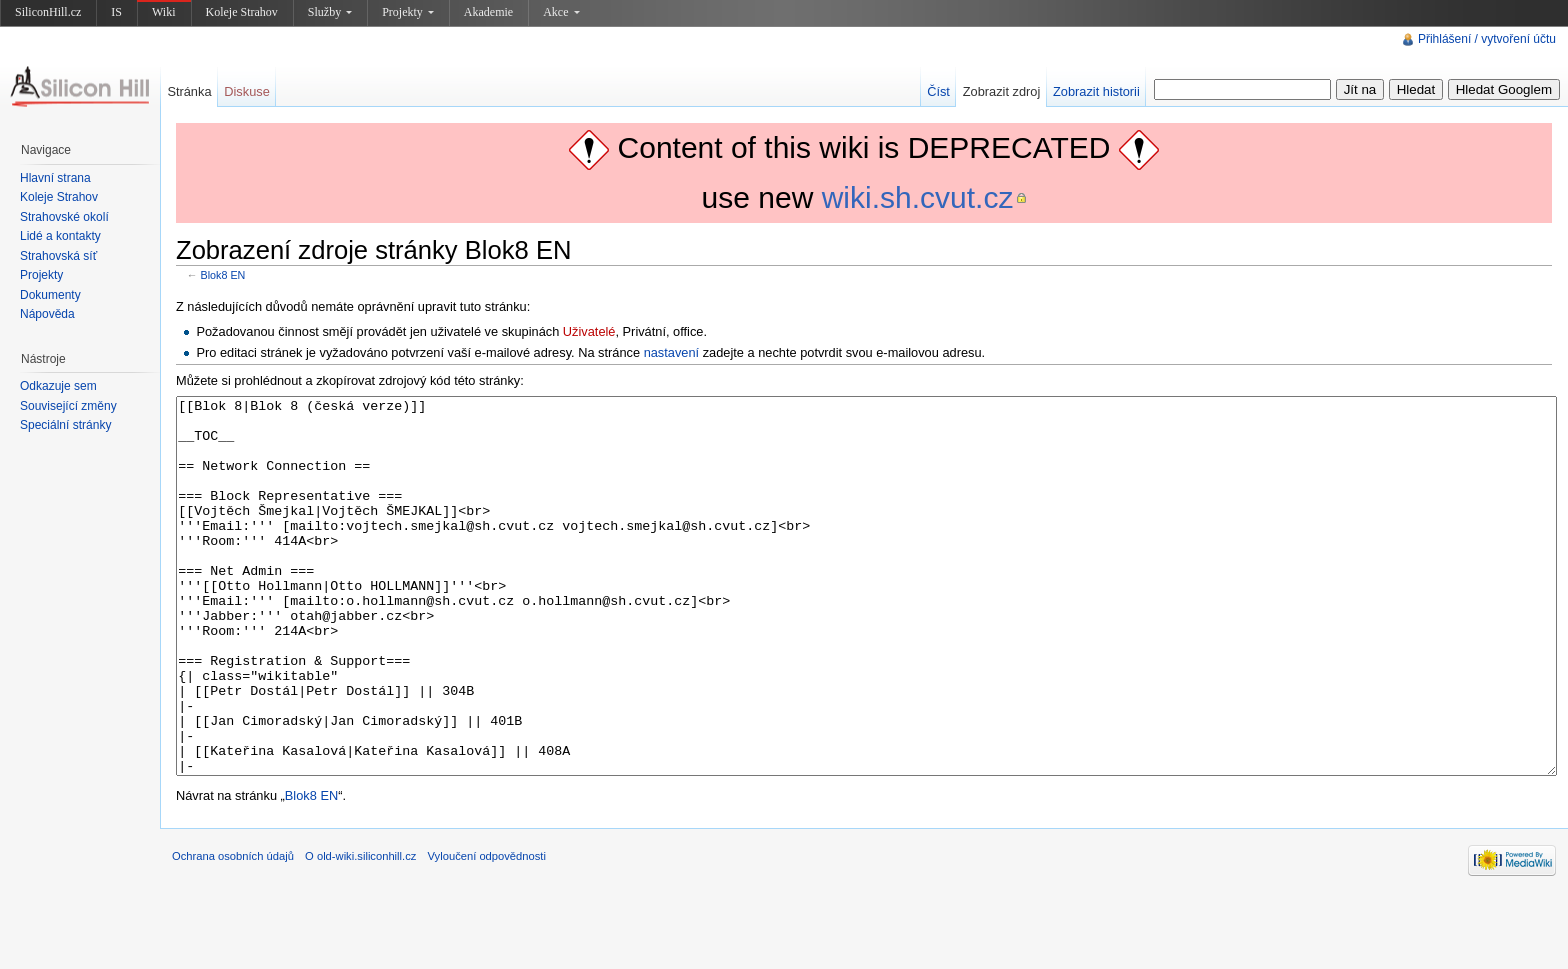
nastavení (672, 352)
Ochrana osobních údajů (233, 931)
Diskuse (247, 91)
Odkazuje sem (58, 386)
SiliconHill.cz (48, 12)
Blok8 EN (223, 275)
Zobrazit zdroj (1002, 91)
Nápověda (47, 314)
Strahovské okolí (64, 217)
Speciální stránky (65, 425)
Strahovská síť (58, 256)
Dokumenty (50, 295)
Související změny (68, 406)
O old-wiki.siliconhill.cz (360, 931)
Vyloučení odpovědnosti (487, 931)
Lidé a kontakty (60, 236)
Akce (561, 12)
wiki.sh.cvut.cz (918, 197)
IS (116, 12)
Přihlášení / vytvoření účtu (1487, 39)
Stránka (189, 91)
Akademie (488, 12)
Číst (938, 91)
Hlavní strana (55, 178)
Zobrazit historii (1096, 91)
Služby (330, 12)
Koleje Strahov (242, 12)
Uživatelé (589, 331)
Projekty (408, 12)
